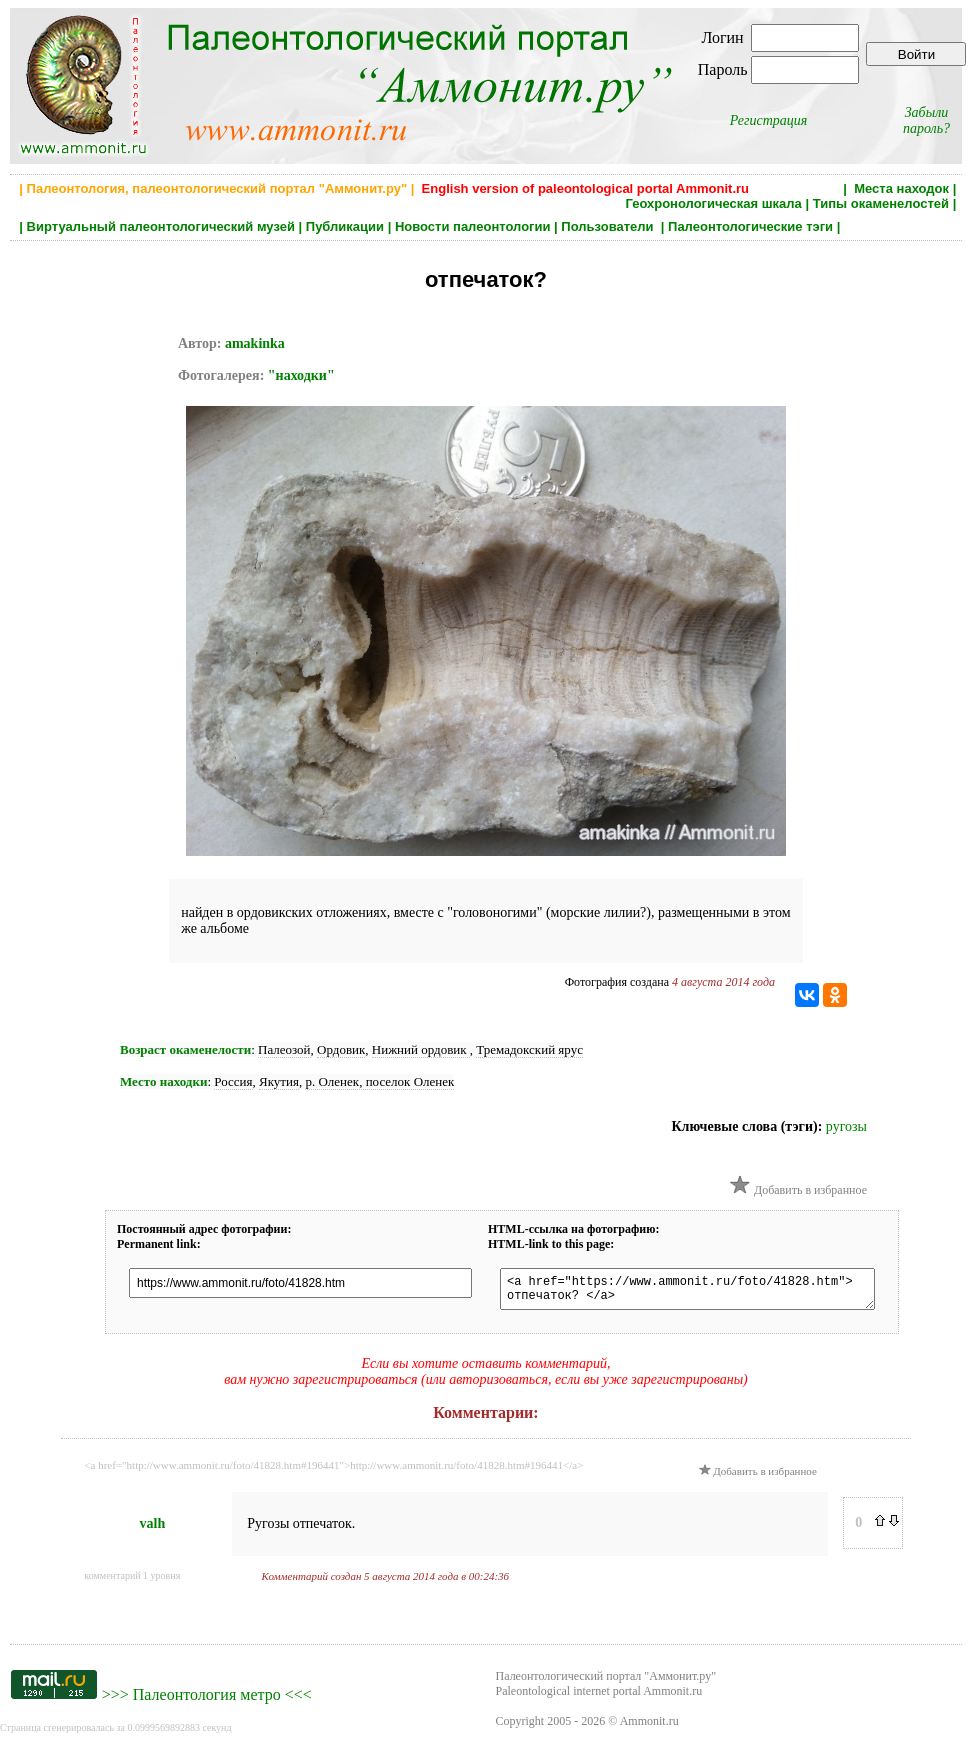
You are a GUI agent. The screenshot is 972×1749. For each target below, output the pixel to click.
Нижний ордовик (421, 1049)
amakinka (255, 343)
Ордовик (341, 1049)
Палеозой (284, 1049)
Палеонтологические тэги (750, 226)
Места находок (901, 188)
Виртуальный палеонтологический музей (161, 226)
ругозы (846, 1126)
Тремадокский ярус (529, 1049)
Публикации (345, 226)
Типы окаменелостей (881, 203)
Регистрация (769, 120)
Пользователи (609, 226)
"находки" (301, 375)
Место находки (163, 1081)
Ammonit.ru (649, 1727)
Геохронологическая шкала (713, 203)
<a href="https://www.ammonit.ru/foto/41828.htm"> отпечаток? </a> (706, 1292)
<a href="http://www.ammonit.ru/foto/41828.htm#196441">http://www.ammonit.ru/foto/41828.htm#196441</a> (333, 1471)
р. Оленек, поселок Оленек (379, 1081)
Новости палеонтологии (473, 226)
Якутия (279, 1081)
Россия (233, 1081)
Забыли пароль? (926, 120)
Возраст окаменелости (185, 1049)
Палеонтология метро (207, 1700)
